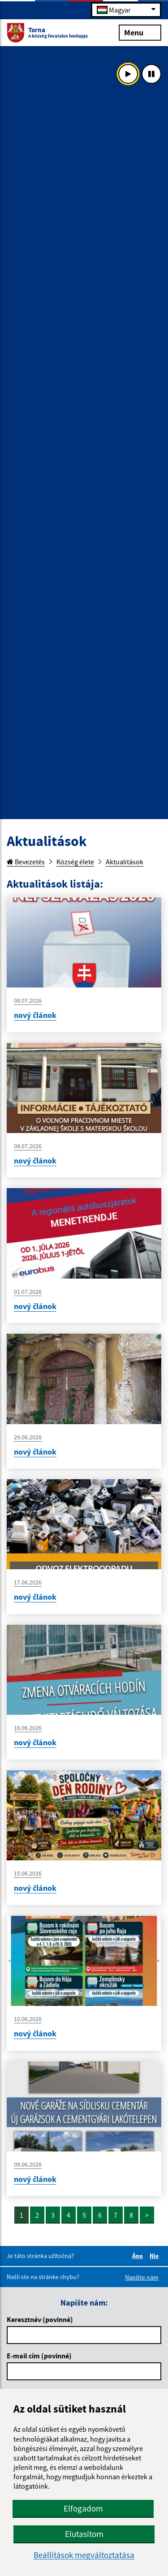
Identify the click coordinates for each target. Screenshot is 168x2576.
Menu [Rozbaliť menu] (140, 32)
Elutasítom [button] (84, 2534)
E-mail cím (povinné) (39, 2355)
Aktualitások (124, 861)
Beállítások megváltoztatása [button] (84, 2555)
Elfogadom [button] (83, 2508)
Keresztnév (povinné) (40, 2319)
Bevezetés (26, 861)
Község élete (75, 861)
